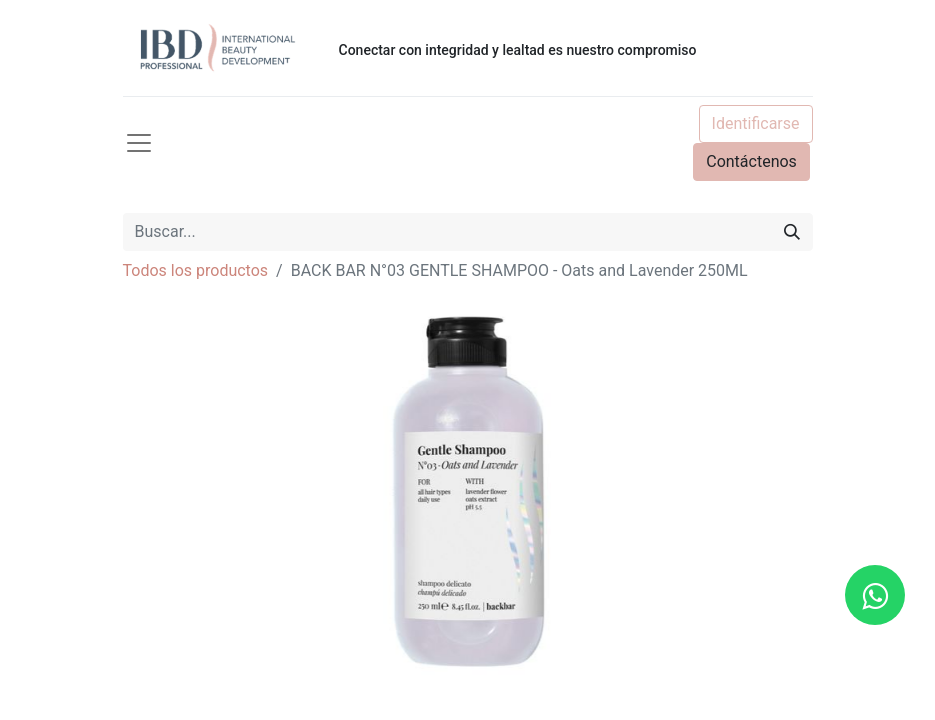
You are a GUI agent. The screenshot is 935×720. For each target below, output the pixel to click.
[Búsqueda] (792, 232)
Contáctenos (751, 161)
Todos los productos (196, 270)
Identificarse (756, 123)
